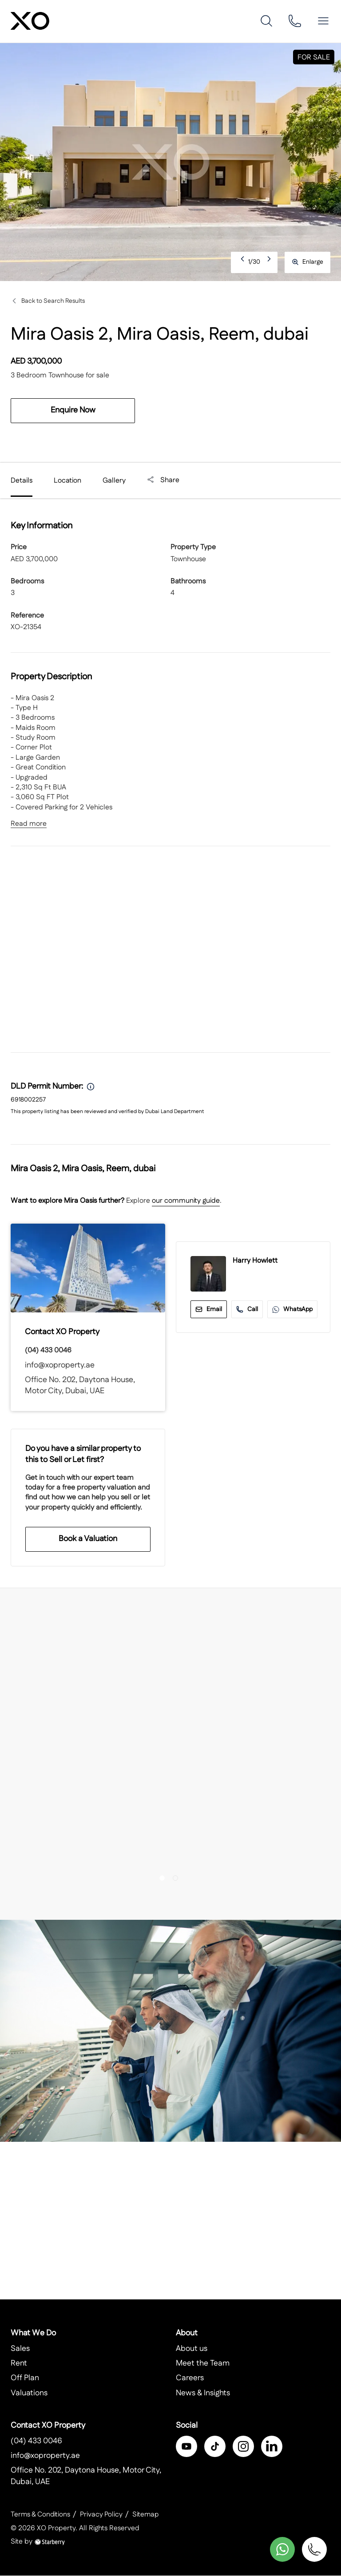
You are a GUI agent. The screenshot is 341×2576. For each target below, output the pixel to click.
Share (163, 480)
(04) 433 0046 (48, 1350)
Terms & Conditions (41, 2515)
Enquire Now (73, 410)
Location (67, 481)
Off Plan (25, 2378)
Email (208, 1309)
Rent (19, 2364)
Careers (190, 2378)
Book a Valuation (88, 1539)
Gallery (114, 481)
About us (191, 2349)
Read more (29, 824)
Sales (20, 2349)
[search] (266, 21)
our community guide (186, 1201)
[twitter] (215, 2446)
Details (21, 481)
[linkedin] (271, 2446)
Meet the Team (203, 2364)
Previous (243, 262)
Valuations (29, 2393)
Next (270, 262)
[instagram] (243, 2446)
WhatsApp (292, 1309)
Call (247, 1309)
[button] (323, 21)
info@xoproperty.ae (60, 1365)
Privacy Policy (102, 2515)
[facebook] (186, 2446)
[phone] (295, 21)
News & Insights (203, 2393)
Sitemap (147, 2515)
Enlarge (307, 262)
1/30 (254, 262)
